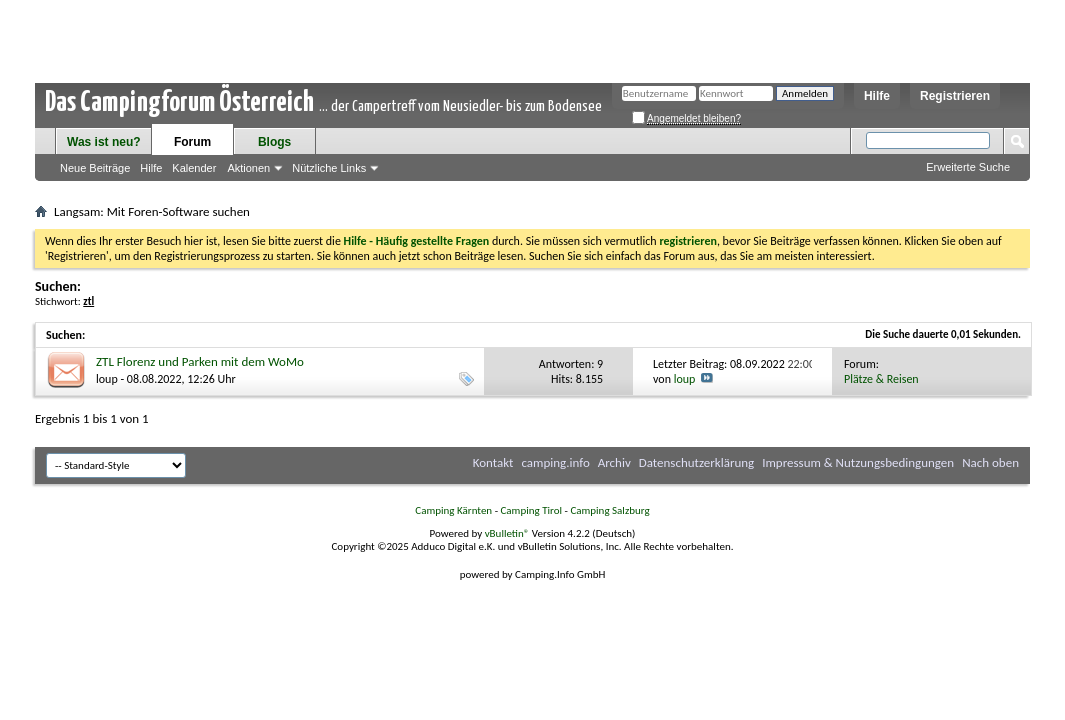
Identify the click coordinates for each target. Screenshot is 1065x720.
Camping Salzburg (609, 510)
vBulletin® (507, 533)
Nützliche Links (329, 168)
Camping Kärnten (453, 510)
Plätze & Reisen (881, 379)
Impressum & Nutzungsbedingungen (858, 462)
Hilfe (877, 96)
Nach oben (990, 462)
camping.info (555, 462)
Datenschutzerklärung (697, 462)
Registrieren (955, 96)
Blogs (274, 142)
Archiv (614, 462)
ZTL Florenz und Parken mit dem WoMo (200, 361)
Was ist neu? (104, 142)
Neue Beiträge (95, 168)
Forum (192, 142)
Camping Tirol (531, 510)
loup (107, 379)
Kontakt (493, 462)
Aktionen (248, 168)
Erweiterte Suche (968, 167)
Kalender (194, 168)
